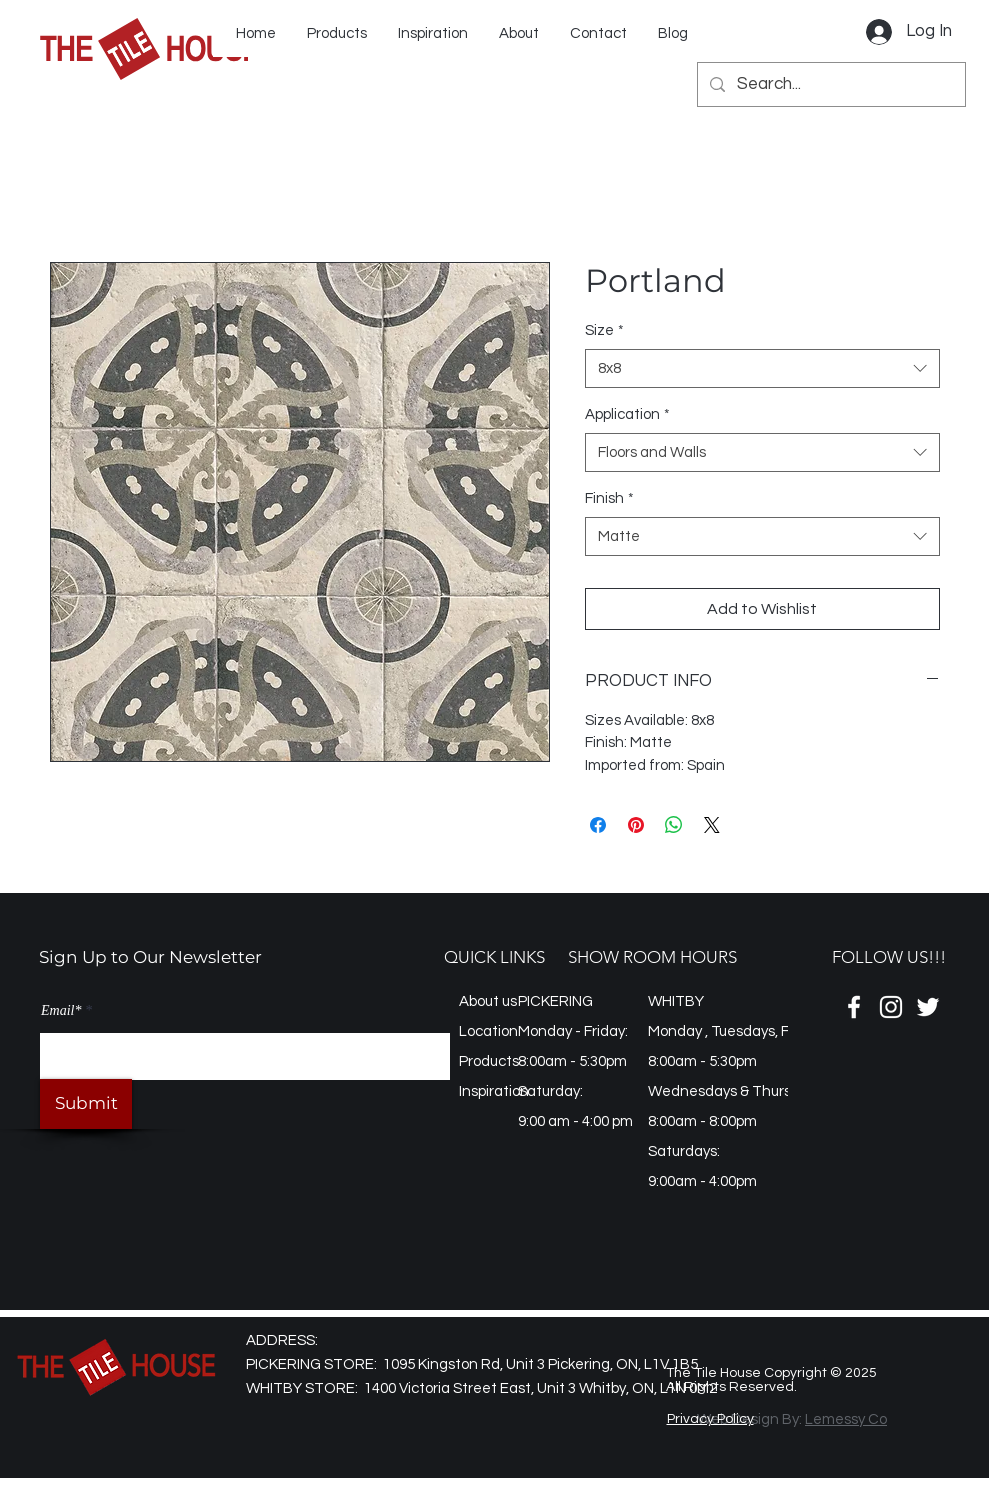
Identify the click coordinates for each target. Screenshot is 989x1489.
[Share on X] (712, 825)
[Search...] (830, 84)
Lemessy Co (846, 1419)
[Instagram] (891, 1007)
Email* (61, 1011)
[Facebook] (854, 1007)
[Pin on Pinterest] (636, 825)
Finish (609, 498)
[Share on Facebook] (598, 825)
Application (627, 414)
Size (604, 330)
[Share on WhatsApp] (674, 825)
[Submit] (86, 1104)
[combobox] (762, 368)
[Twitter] (928, 1007)
